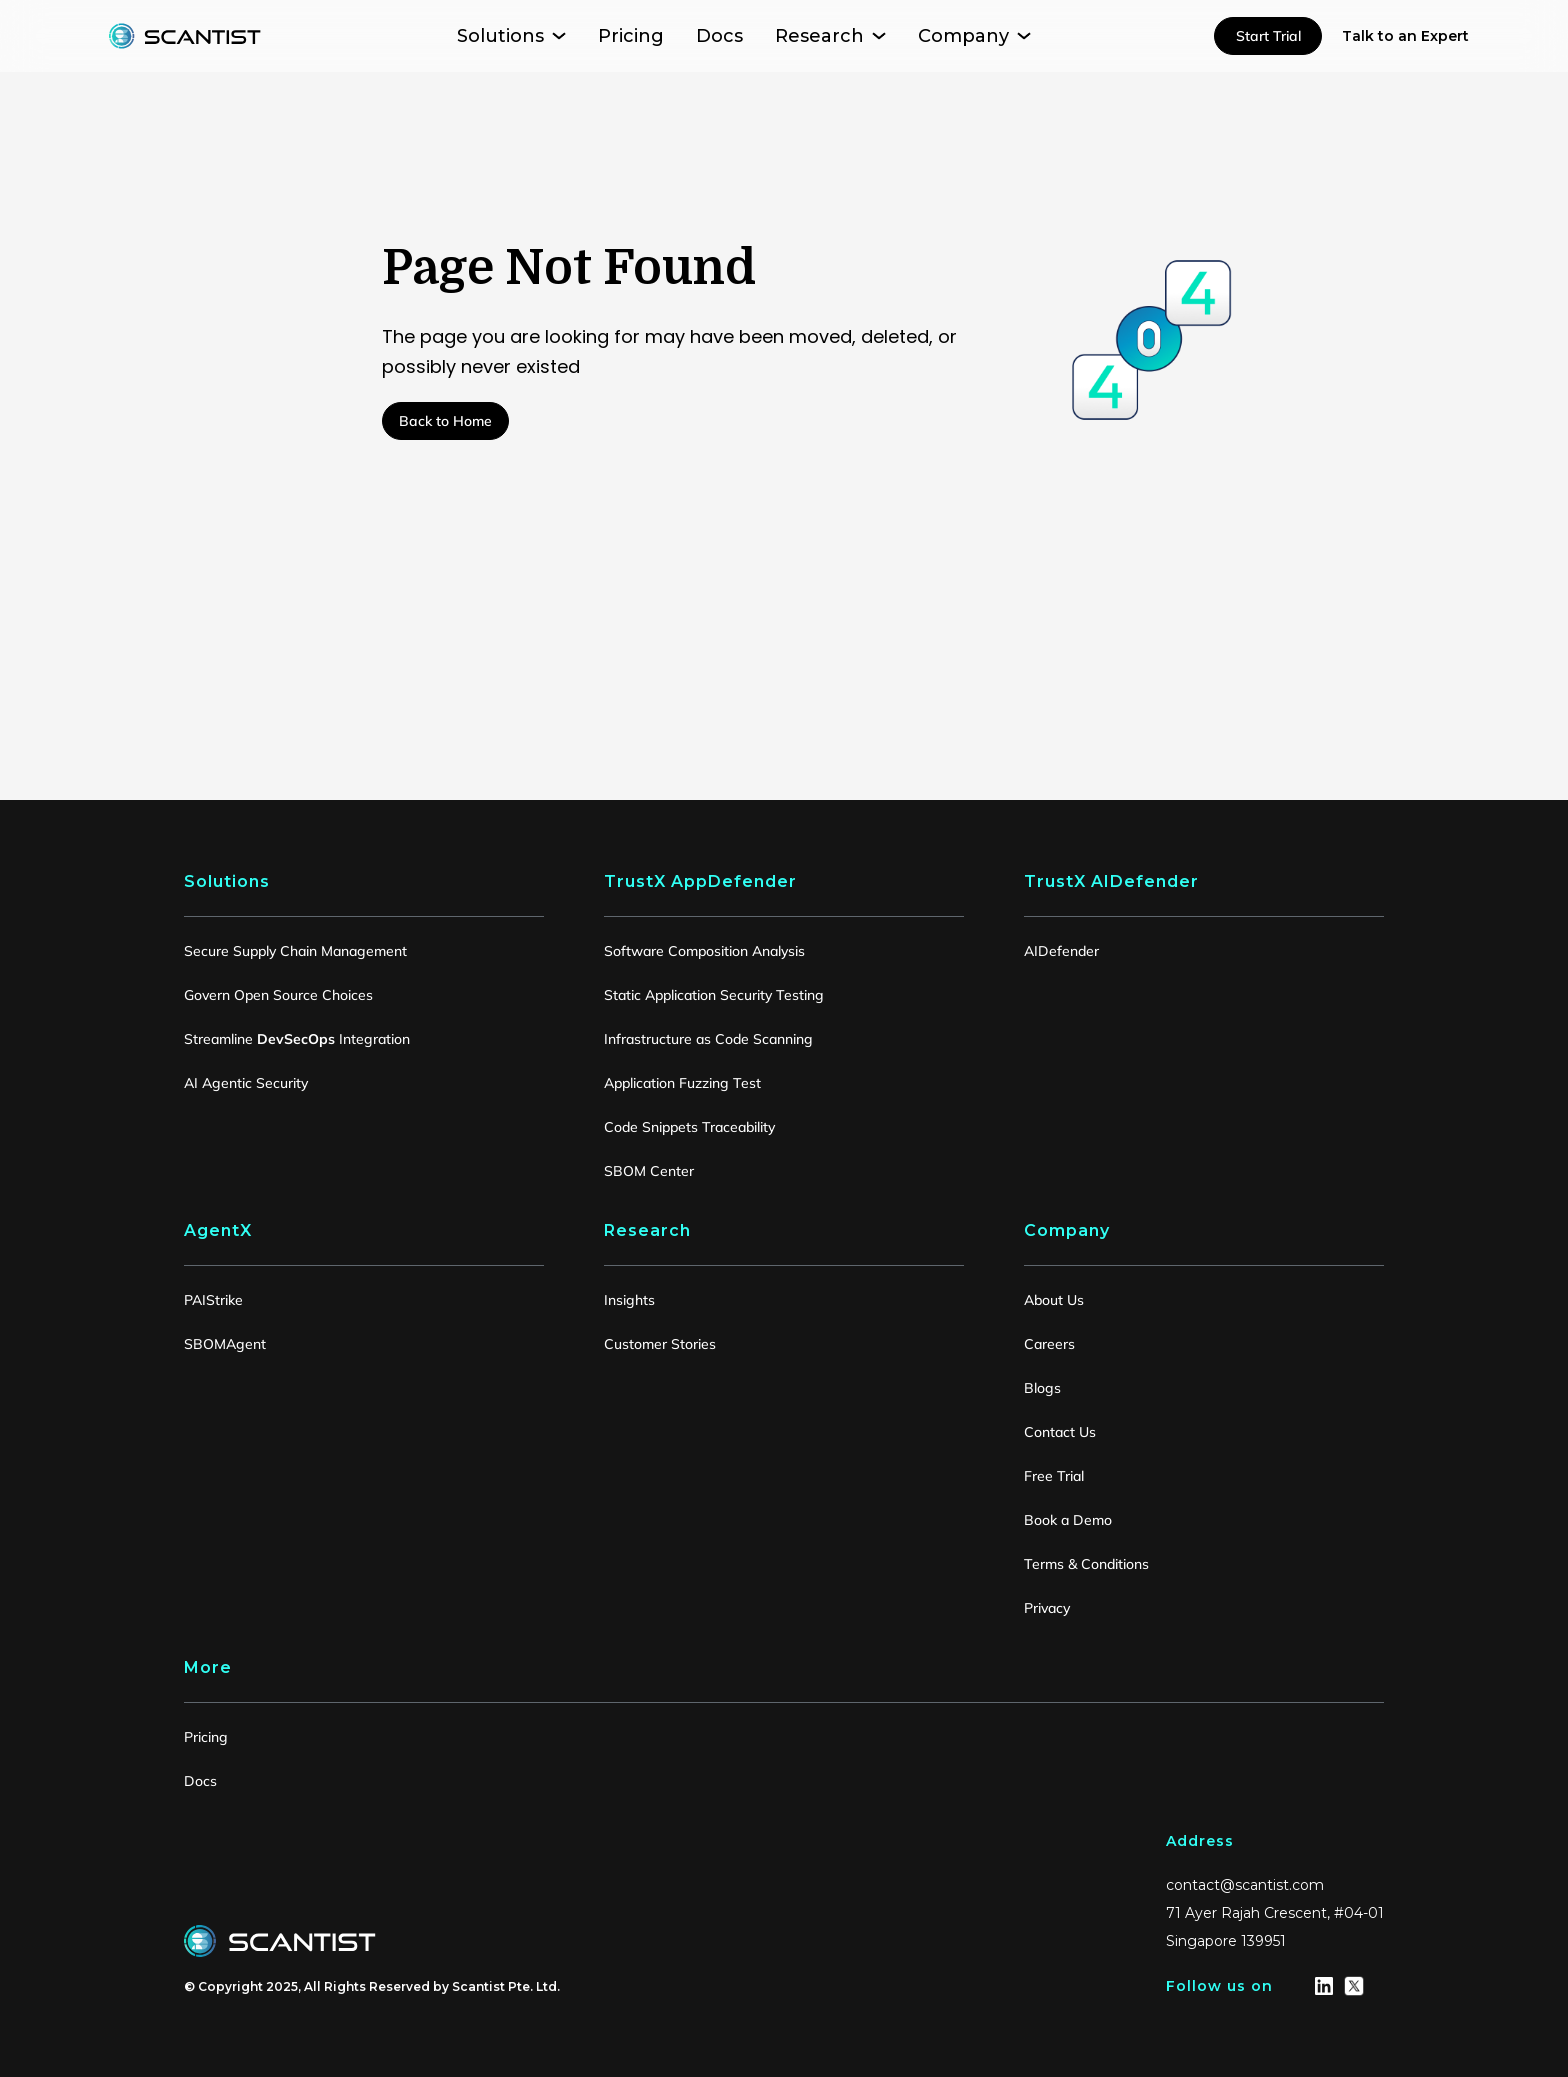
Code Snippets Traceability (689, 1127)
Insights (629, 1300)
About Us (1054, 1300)
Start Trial (1268, 36)
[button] (511, 36)
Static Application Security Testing (714, 995)
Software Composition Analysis (704, 951)
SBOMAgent (225, 1344)
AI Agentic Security (246, 1083)
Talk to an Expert (1405, 36)
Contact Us (1060, 1432)
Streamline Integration (297, 1039)
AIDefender (1061, 951)
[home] (185, 36)
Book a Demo (1068, 1520)
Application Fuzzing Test (682, 1083)
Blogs (1042, 1388)
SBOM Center (649, 1171)
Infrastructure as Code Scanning (708, 1039)
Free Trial (1054, 1476)
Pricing (206, 1737)
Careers (1049, 1344)
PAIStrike (213, 1300)
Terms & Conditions (1086, 1564)
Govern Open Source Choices (278, 995)
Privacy (1047, 1608)
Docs (200, 1781)
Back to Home (445, 421)
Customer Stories (660, 1344)
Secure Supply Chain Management (295, 951)
